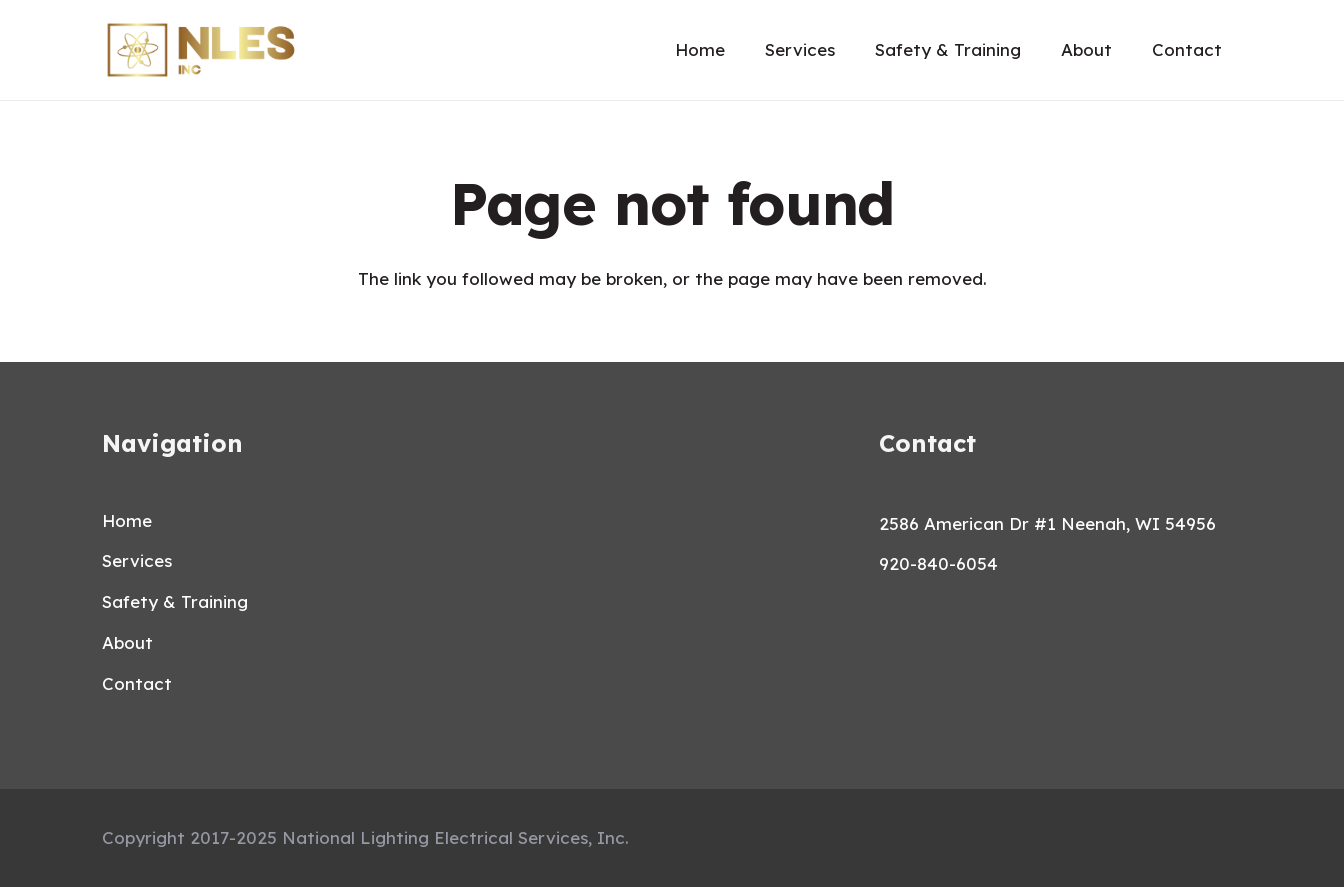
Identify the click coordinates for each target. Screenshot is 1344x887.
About (127, 642)
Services (137, 560)
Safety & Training (175, 601)
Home (127, 520)
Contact (137, 683)
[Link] (201, 50)
